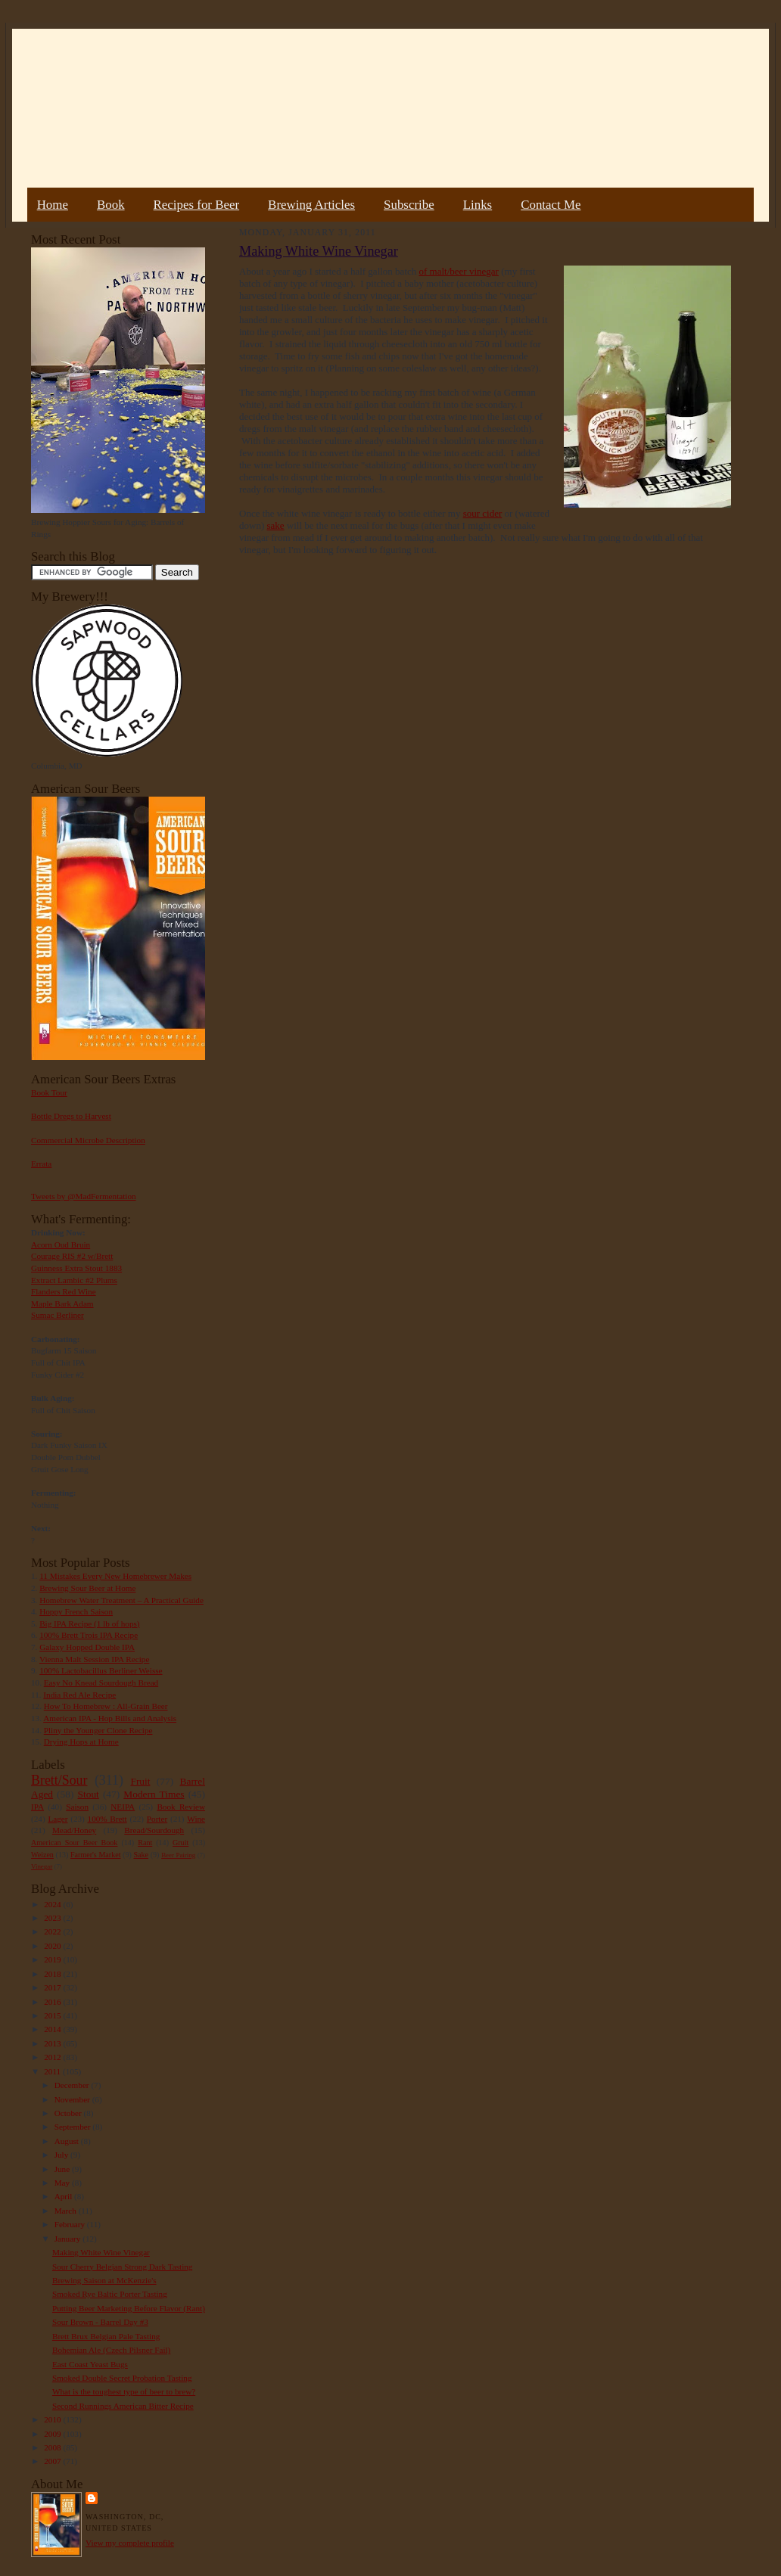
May (63, 2182)
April (64, 2196)
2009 (53, 2433)
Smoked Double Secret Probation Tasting (122, 2377)
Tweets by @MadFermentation (83, 1196)
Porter (157, 1818)
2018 (53, 1973)
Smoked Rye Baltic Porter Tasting (109, 2293)
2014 (53, 2029)
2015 (53, 2015)
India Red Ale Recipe (79, 1694)
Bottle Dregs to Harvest (71, 1115)
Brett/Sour (59, 1780)
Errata (41, 1163)
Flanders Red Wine (63, 1291)
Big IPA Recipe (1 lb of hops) (89, 1623)
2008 (53, 2447)
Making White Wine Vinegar (101, 2252)
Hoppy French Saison (76, 1611)
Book (111, 204)
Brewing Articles (311, 204)
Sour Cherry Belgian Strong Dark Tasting (122, 2266)
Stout (88, 1794)
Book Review (181, 1806)
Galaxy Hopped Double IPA (87, 1647)
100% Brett (107, 1818)
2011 (53, 2071)
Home (52, 204)
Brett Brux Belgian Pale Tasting (106, 2336)
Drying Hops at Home (81, 1741)
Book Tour (49, 1092)
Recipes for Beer (197, 204)
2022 (53, 1931)
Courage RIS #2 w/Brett (72, 1255)
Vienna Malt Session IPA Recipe (94, 1659)
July (62, 2154)
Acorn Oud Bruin (60, 1244)
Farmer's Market (95, 1854)
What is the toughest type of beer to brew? (123, 2391)
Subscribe (409, 204)
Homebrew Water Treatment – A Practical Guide (121, 1600)
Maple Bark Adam (62, 1303)
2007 (53, 2461)
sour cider (483, 513)
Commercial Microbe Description (88, 1140)
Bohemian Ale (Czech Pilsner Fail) (111, 2349)
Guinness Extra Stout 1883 (76, 1267)
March (66, 2210)
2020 (53, 1945)
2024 (53, 1904)
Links (477, 204)
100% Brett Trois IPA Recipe (88, 1634)
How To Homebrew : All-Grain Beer (106, 1706)
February (70, 2224)
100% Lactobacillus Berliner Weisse (100, 1670)
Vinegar (41, 1866)
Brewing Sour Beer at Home (87, 1588)
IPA (37, 1806)
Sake (141, 1854)
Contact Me (550, 204)
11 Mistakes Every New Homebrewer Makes (115, 1575)
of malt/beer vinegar (459, 271)
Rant (145, 1842)
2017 (53, 1987)
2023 (53, 1917)
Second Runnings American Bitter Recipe (123, 2405)
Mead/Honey (74, 1830)
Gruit (180, 1842)
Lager (57, 1818)
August (67, 2141)
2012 (53, 2057)
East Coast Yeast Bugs (90, 2364)
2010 (53, 2419)
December (73, 2085)
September (73, 2126)
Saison (77, 1806)
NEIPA (122, 1806)
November (73, 2099)
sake (275, 525)
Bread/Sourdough (154, 1830)
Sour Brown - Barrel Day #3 (100, 2321)
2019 (53, 1959)
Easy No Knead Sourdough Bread (101, 1682)
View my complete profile (130, 2542)
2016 (53, 2001)
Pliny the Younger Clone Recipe (98, 1730)
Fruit (140, 1781)
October (69, 2113)
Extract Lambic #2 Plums (74, 1280)
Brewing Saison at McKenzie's (104, 2280)
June (63, 2169)
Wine (196, 1818)
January (68, 2238)
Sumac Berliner (57, 1314)
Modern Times (153, 1794)
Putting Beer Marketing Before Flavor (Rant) (128, 2308)
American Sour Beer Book (74, 1842)
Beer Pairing (178, 1855)
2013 (53, 2043)
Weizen (42, 1854)
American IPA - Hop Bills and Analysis (109, 1718)
